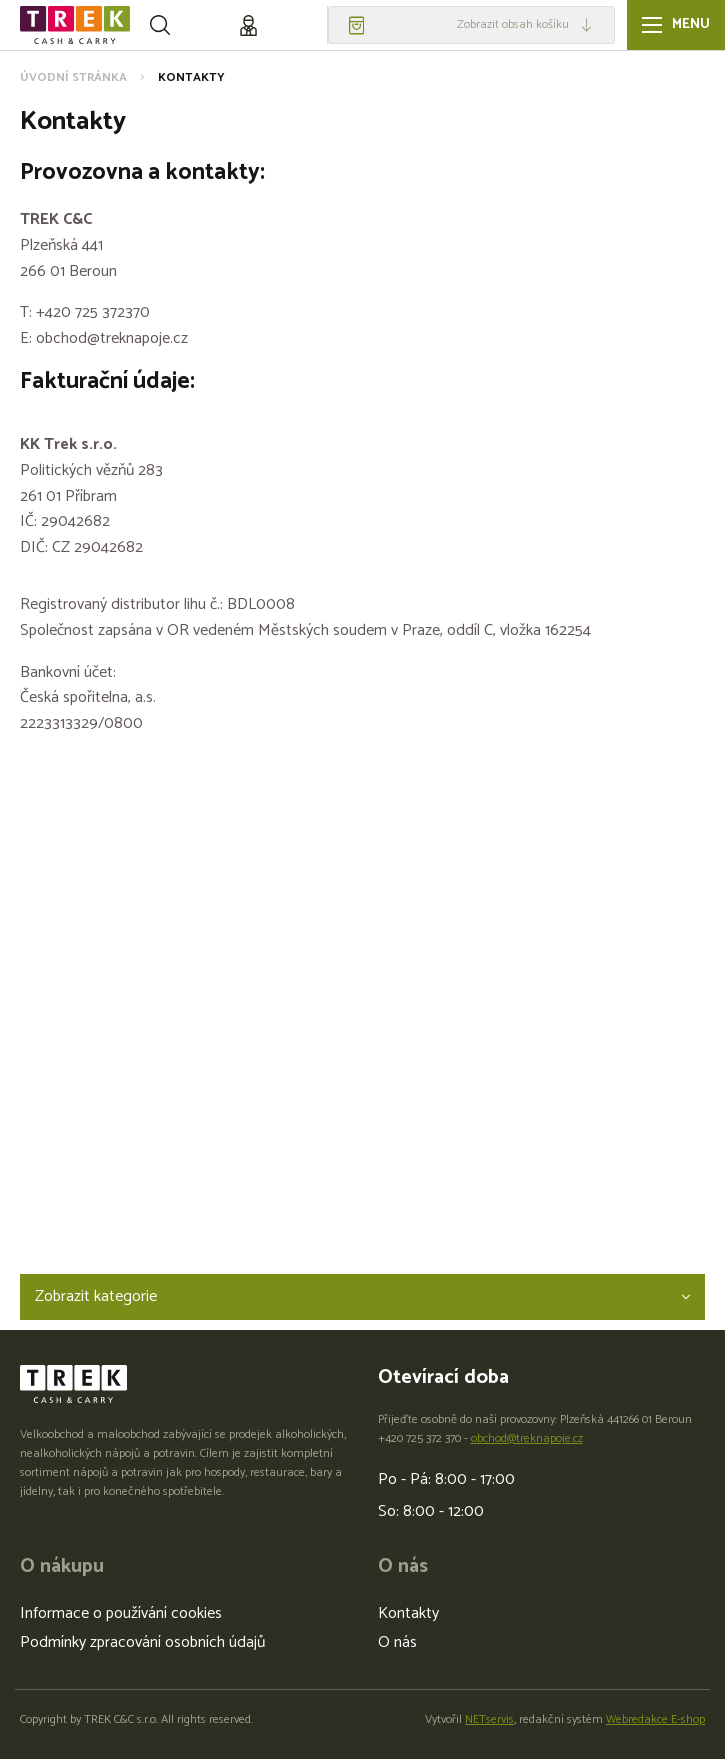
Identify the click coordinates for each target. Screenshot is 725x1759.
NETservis (489, 1719)
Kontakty (408, 1613)
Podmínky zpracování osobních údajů (142, 1642)
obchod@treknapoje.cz (527, 1438)
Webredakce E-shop (655, 1719)
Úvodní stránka (73, 77)
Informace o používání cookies (121, 1613)
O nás (397, 1642)
